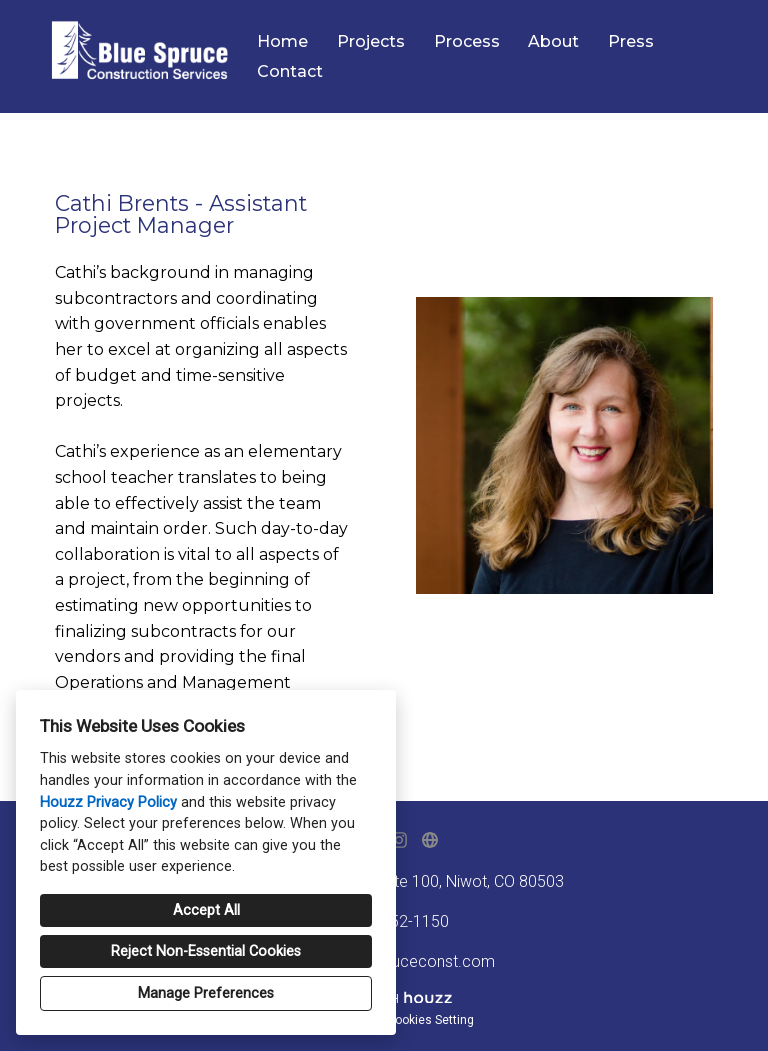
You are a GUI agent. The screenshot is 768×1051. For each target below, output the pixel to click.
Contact (290, 71)
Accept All (206, 910)
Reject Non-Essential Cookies (206, 951)
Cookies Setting (430, 1020)
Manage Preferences (206, 993)
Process (467, 41)
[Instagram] (399, 840)
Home (282, 41)
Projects (371, 41)
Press (631, 41)
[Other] (429, 840)
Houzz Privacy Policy (108, 802)
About (553, 41)
